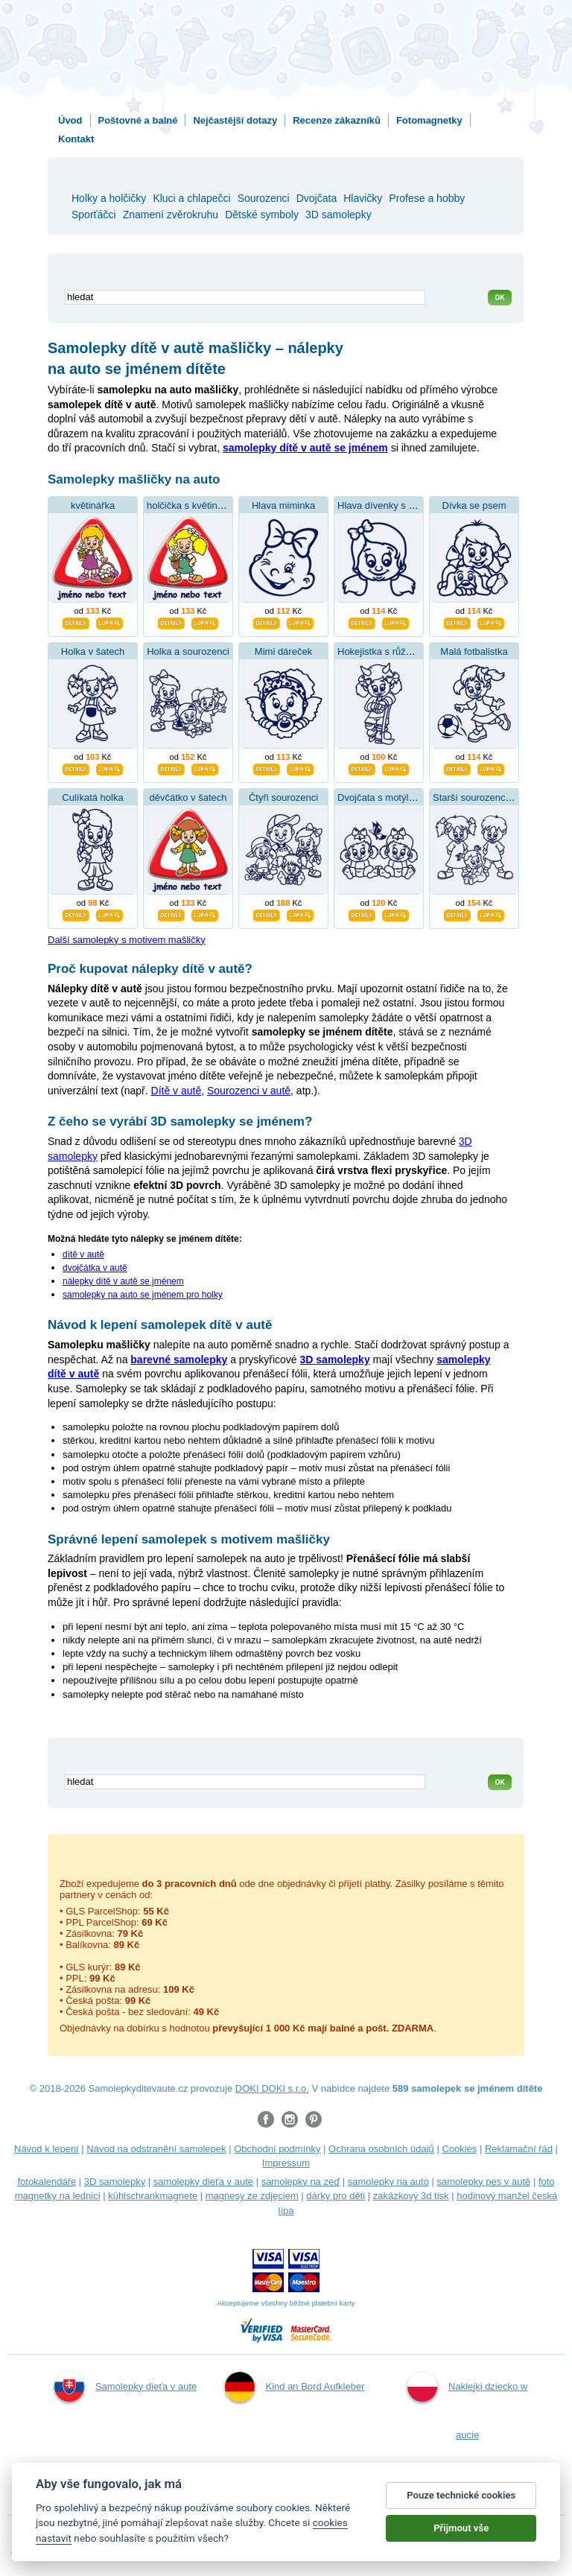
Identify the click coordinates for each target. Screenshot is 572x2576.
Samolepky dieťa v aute (125, 2387)
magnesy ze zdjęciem (252, 2195)
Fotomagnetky (429, 120)
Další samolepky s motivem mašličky (127, 939)
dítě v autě (83, 1254)
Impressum (286, 2163)
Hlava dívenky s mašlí (384, 505)
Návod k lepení (46, 2148)
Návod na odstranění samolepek (156, 2148)
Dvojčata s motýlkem (382, 797)
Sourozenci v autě (248, 1091)
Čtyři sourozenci (283, 797)
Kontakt (76, 139)
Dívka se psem (474, 505)
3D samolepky (114, 2181)
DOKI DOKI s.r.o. (272, 2088)
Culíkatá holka (92, 797)
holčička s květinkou (190, 505)
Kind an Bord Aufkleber (295, 2387)
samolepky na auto (388, 2181)
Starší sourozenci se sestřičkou (500, 797)
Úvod (70, 120)
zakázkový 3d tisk (411, 2195)
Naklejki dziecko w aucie (467, 2406)
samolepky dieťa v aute (203, 2181)
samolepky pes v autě (484, 2181)
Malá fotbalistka (473, 651)
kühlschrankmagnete (152, 2195)
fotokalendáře (46, 2181)
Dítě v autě (176, 1091)
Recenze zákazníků (337, 120)
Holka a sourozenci (188, 651)
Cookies (459, 2148)
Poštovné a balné (138, 120)
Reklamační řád (519, 2148)
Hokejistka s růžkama (383, 651)
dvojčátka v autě (95, 1268)
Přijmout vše (461, 2528)
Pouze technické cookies (461, 2495)
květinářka (93, 505)
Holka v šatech (92, 651)
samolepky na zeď (300, 2181)
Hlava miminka (283, 505)
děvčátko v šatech (187, 797)
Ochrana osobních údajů (381, 2148)
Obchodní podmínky (277, 2148)
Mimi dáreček (283, 651)
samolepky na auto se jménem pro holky (143, 1294)
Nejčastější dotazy (235, 120)
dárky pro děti (335, 2195)
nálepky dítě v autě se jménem (123, 1281)
